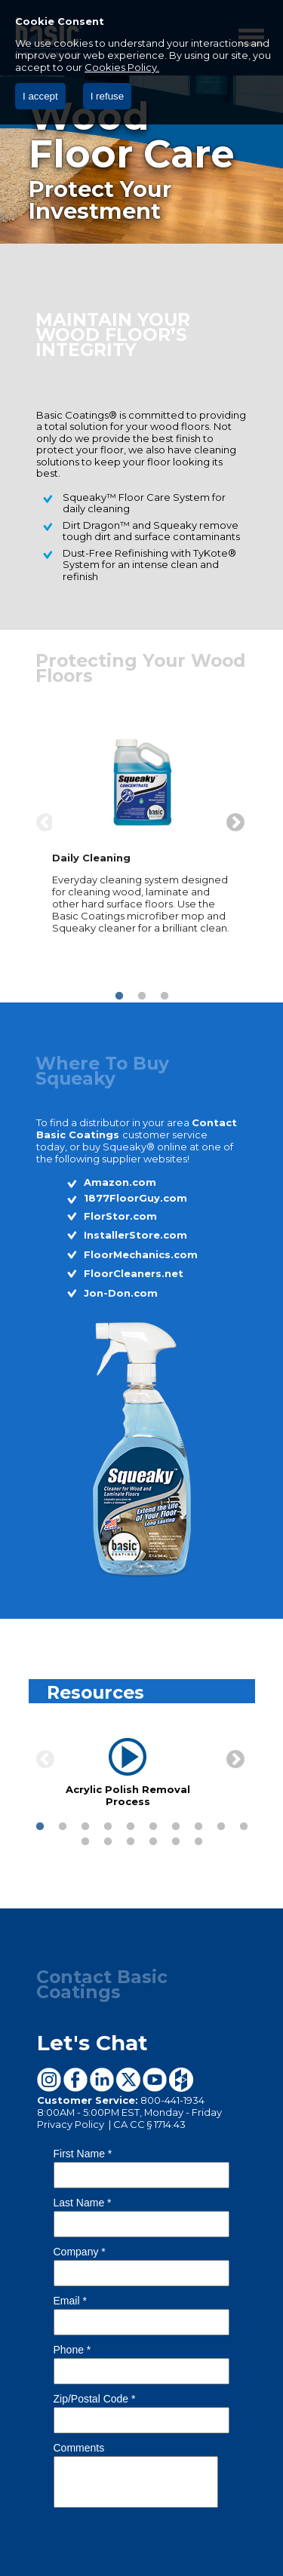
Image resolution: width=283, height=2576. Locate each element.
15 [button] (175, 1842)
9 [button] (221, 1827)
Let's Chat (92, 2043)
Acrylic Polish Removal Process (127, 1795)
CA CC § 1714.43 (149, 2124)
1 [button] (119, 996)
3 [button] (164, 996)
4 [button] (107, 1827)
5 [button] (130, 1827)
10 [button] (243, 1827)
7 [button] (175, 1827)
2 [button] (141, 996)
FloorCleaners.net (133, 1273)
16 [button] (198, 1842)
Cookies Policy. (122, 67)
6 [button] (153, 1827)
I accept (40, 96)
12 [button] (107, 1842)
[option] (142, 835)
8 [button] (198, 1827)
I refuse (107, 96)
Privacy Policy (71, 2124)
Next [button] (232, 819)
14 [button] (153, 1842)
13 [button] (130, 1842)
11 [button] (85, 1842)
